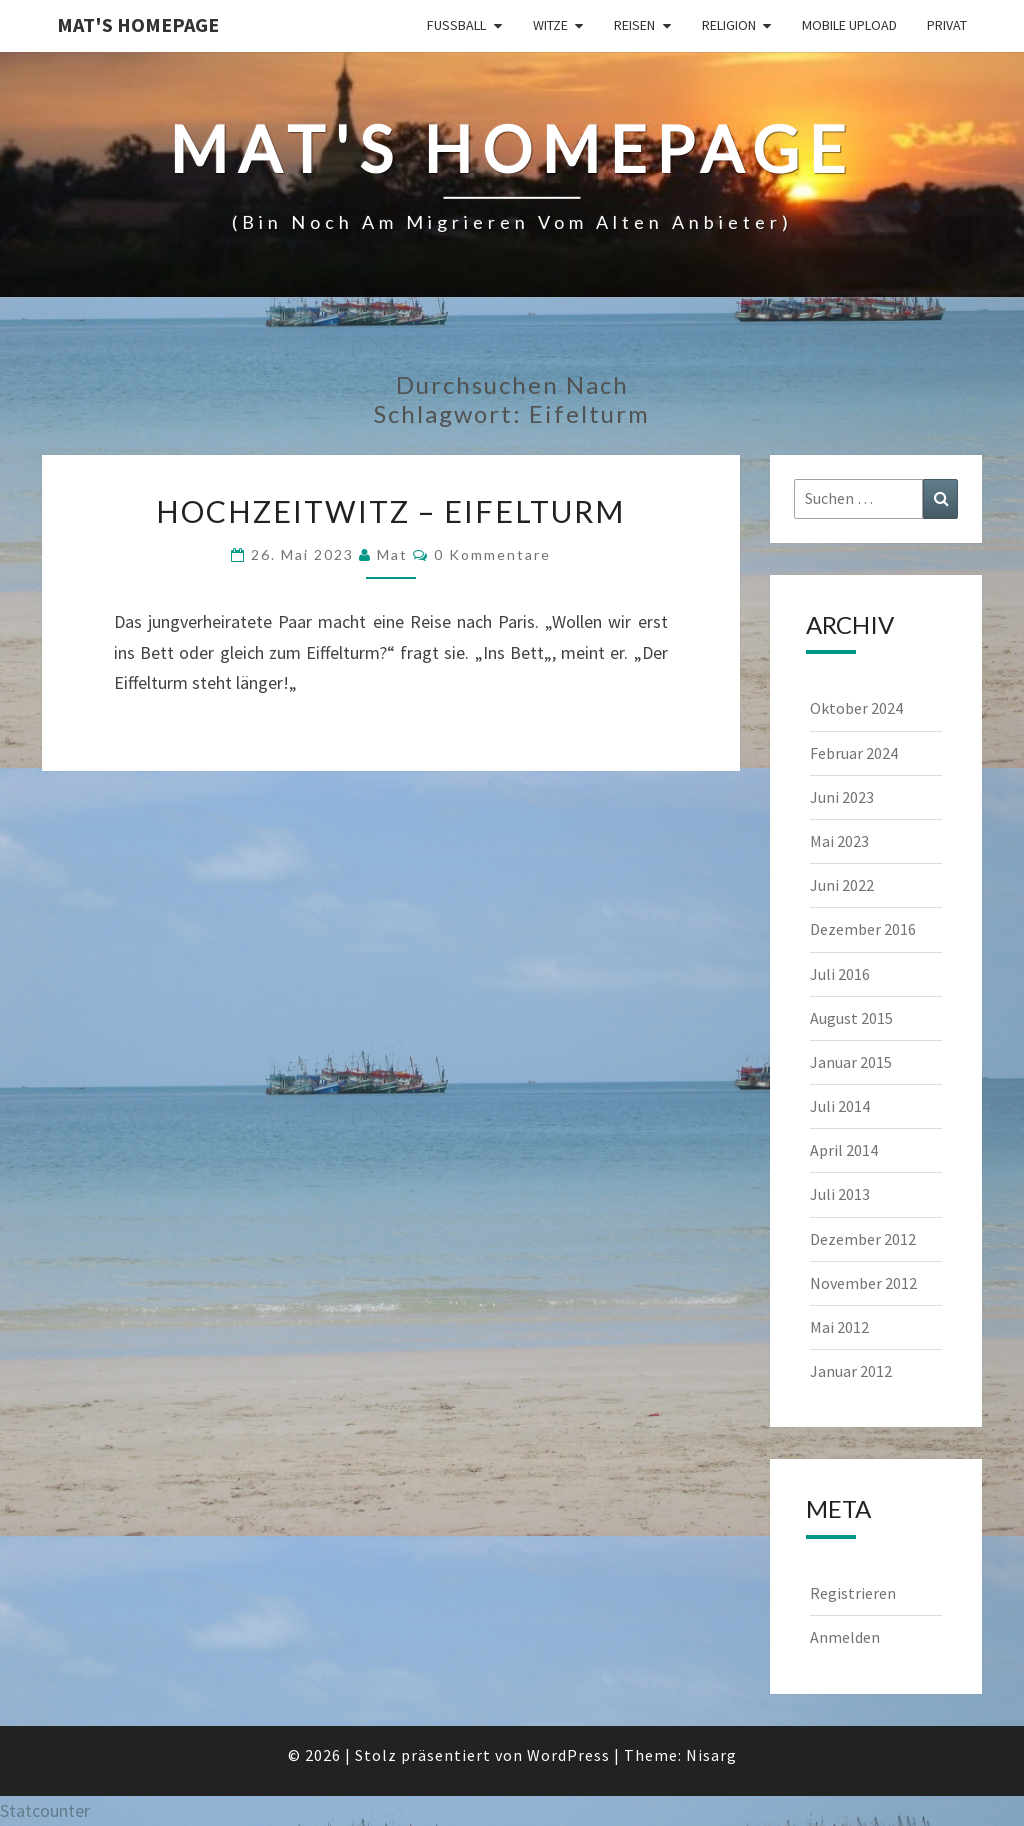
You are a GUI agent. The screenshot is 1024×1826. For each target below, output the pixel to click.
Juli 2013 (840, 1194)
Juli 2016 (840, 974)
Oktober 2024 (856, 708)
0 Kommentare (492, 554)
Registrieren (853, 1593)
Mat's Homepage (138, 24)
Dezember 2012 (863, 1239)
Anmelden (845, 1637)
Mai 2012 (839, 1327)
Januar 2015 (851, 1062)
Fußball (456, 25)
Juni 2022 (842, 885)
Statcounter (45, 1810)
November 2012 (863, 1283)
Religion (729, 25)
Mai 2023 (839, 841)
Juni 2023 (842, 797)
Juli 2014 (840, 1106)
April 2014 (844, 1150)
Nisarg (711, 1755)
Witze (550, 25)
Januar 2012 (851, 1371)
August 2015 (851, 1018)
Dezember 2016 (863, 929)
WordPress (568, 1755)
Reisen (634, 25)
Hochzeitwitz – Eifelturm (390, 511)
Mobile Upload (849, 25)
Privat (947, 25)
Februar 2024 (854, 753)
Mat (392, 554)
